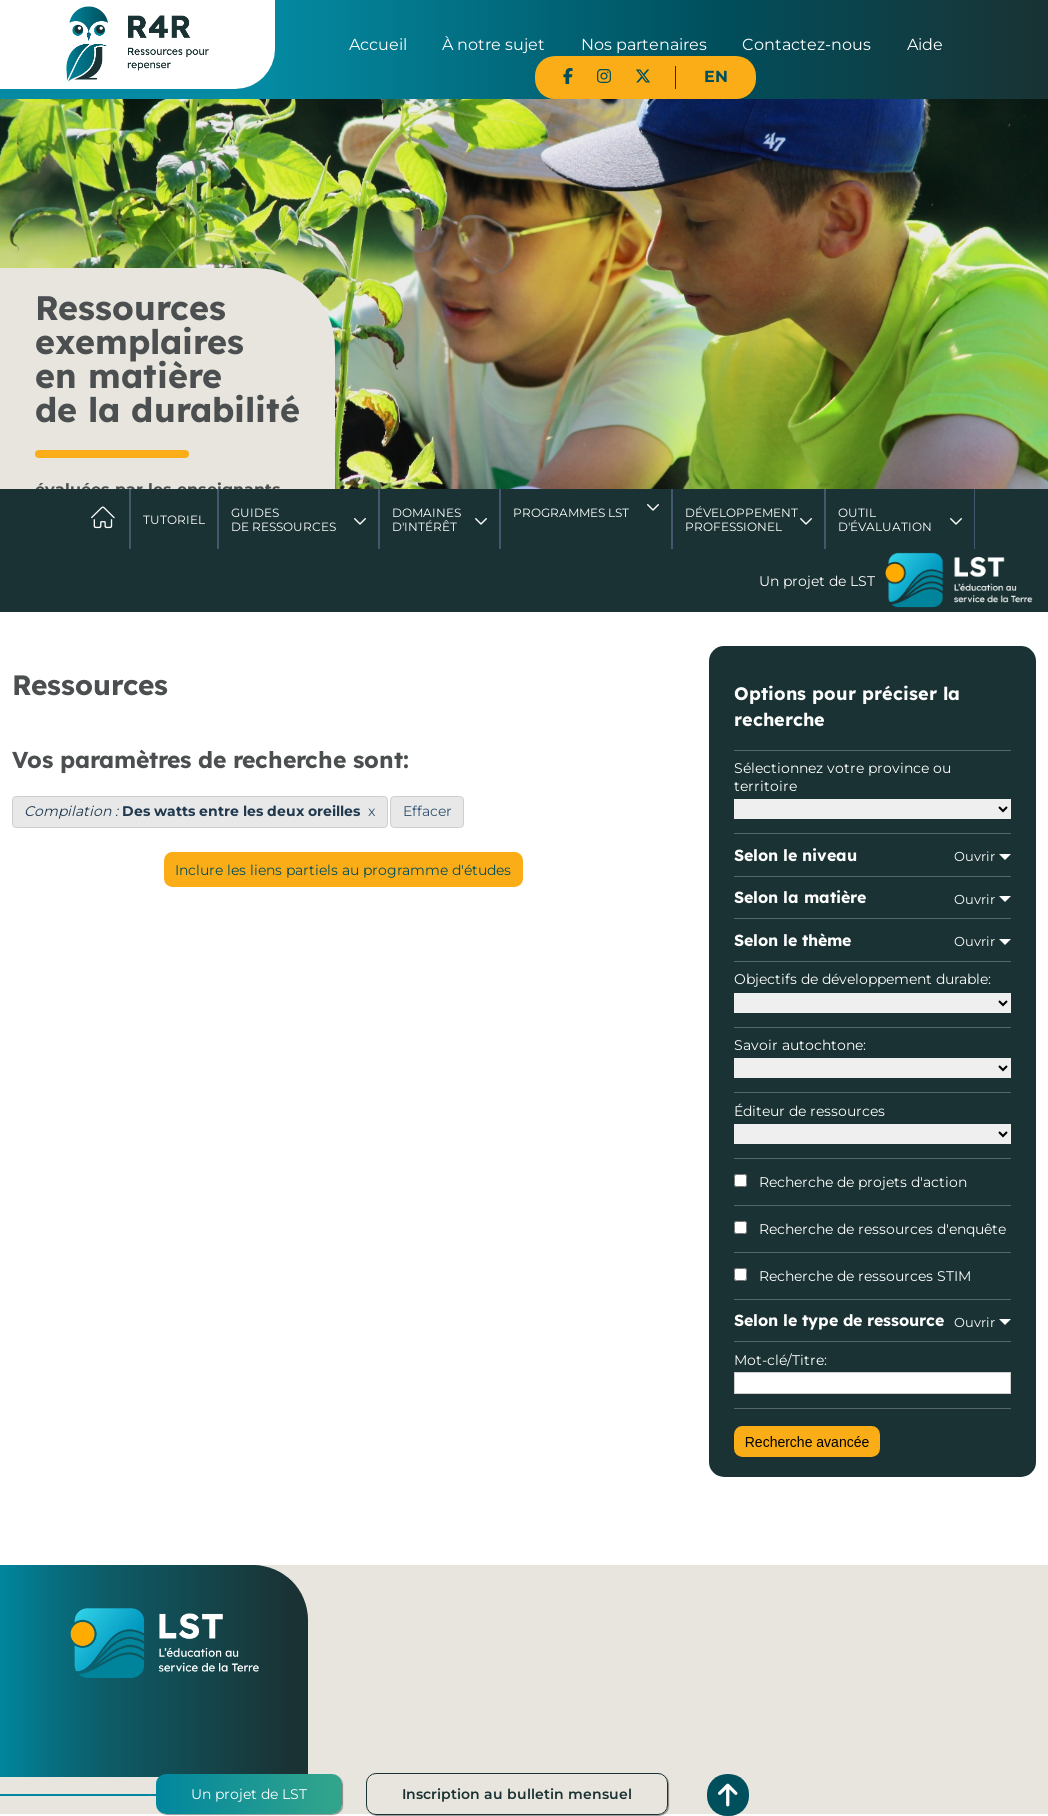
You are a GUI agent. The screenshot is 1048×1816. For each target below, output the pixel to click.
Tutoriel (174, 519)
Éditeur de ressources (872, 1123)
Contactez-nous (806, 44)
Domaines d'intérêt (426, 519)
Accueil (378, 44)
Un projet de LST (249, 1794)
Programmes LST (571, 512)
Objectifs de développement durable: (872, 991)
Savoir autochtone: (872, 1057)
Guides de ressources (283, 519)
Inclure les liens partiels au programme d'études (343, 870)
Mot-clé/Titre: (872, 1373)
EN (716, 76)
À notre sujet (493, 44)
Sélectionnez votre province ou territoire (872, 789)
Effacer (427, 811)
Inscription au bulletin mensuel (517, 1794)
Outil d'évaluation (885, 519)
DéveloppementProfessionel (741, 519)
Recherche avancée (807, 1442)
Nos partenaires (644, 44)
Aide (925, 44)
